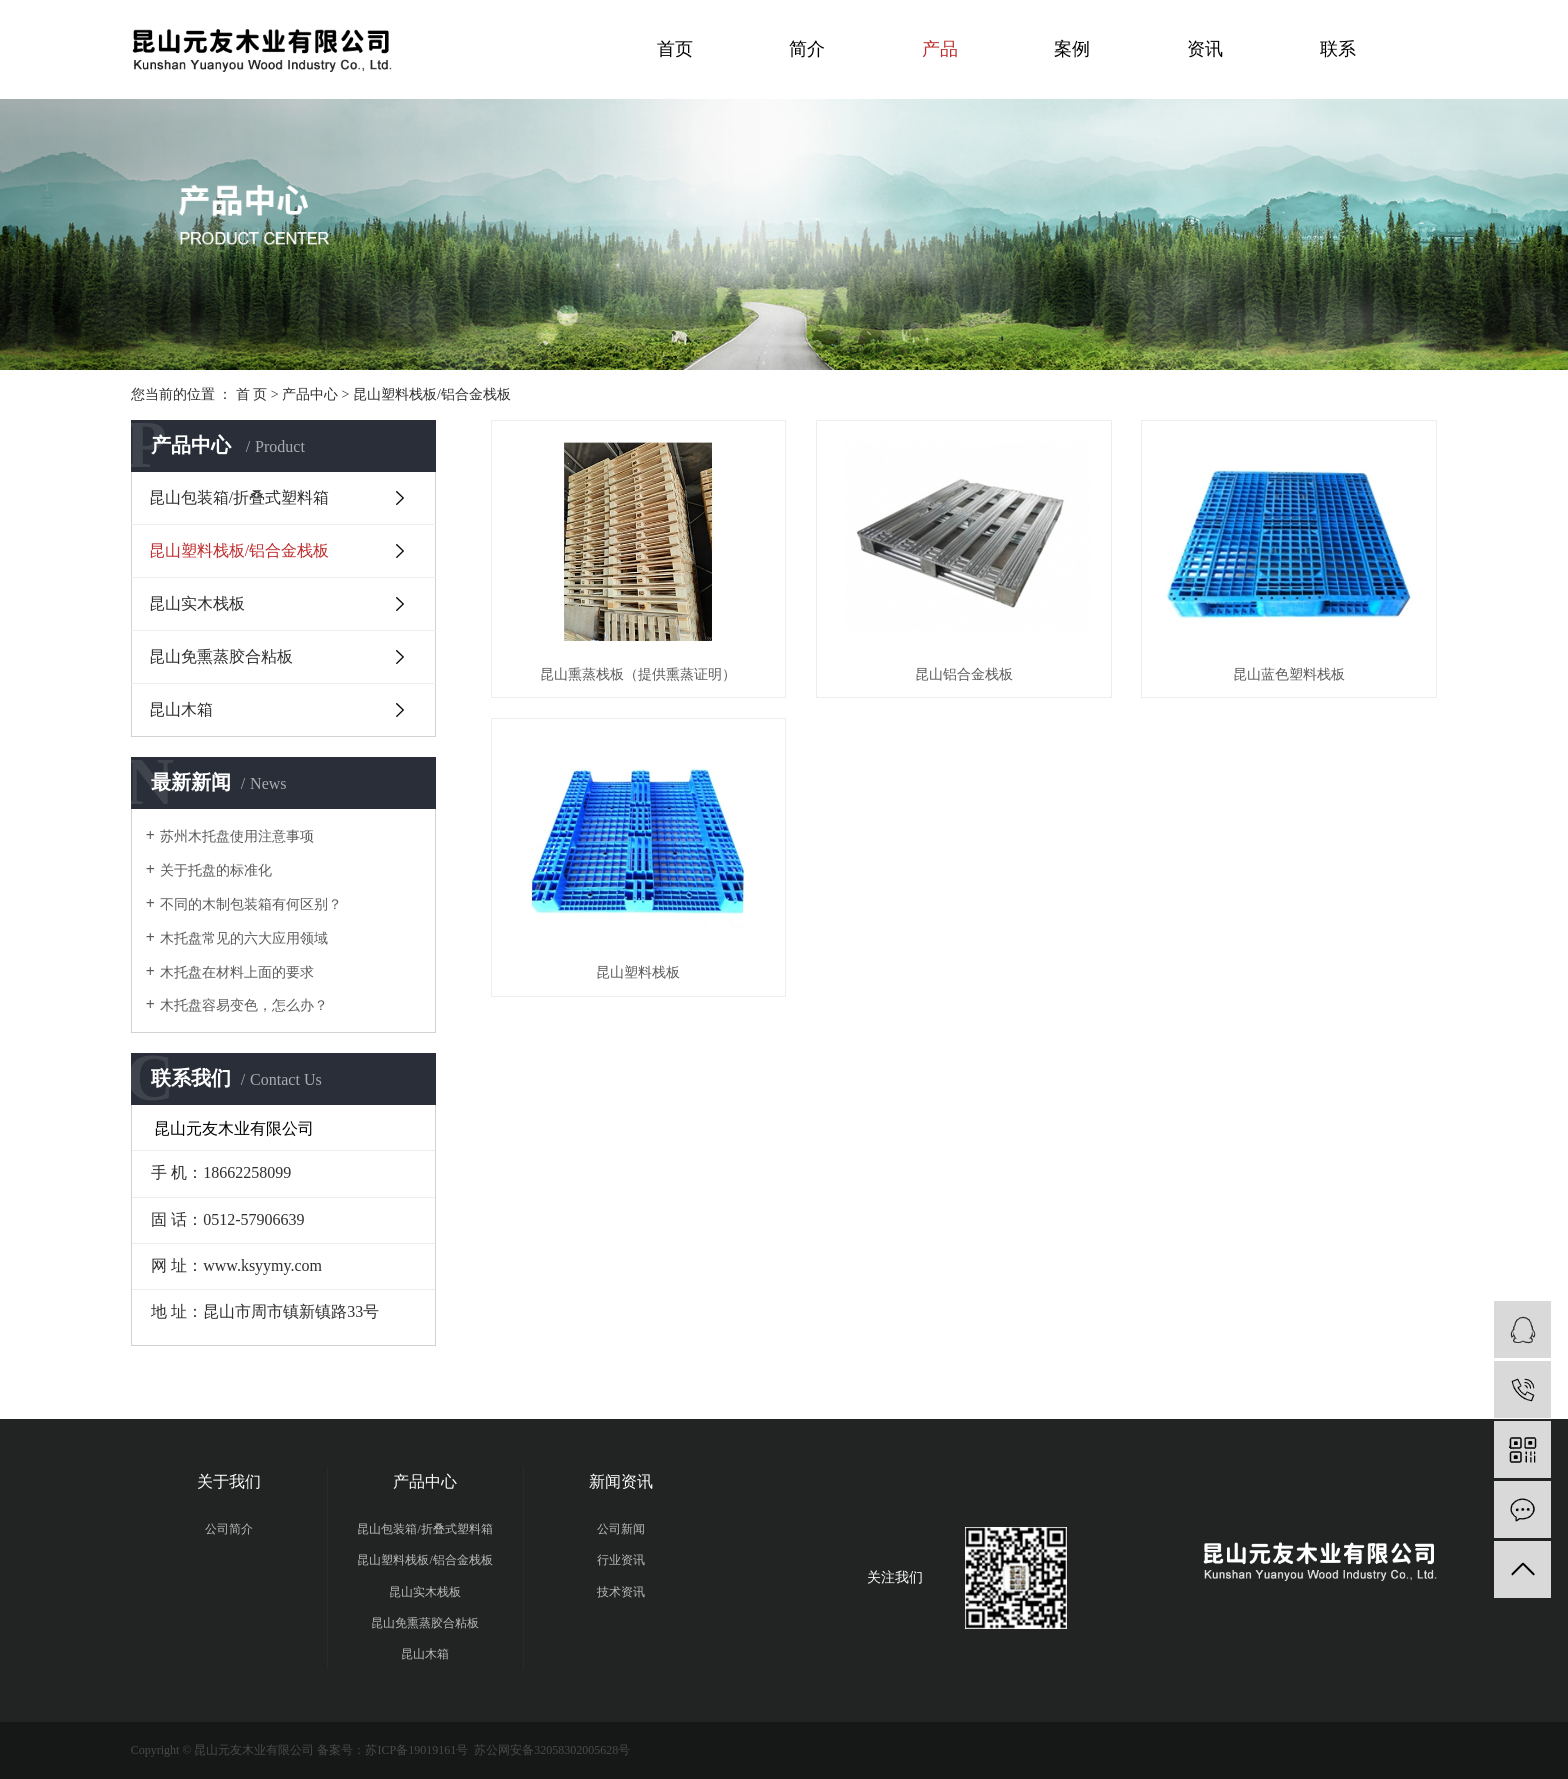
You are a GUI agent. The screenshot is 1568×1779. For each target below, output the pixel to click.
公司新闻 (621, 1529)
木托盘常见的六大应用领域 (244, 938)
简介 (807, 49)
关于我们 (229, 1481)
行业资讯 (621, 1560)
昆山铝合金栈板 (964, 674)
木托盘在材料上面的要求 (237, 972)
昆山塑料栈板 (638, 972)
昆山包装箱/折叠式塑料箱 (239, 497)
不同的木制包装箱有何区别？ (251, 904)
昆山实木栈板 (197, 603)
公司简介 (229, 1529)
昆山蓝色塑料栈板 (1289, 674)
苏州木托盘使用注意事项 (237, 836)
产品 (940, 49)
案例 (1072, 49)
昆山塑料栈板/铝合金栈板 (432, 394)
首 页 (252, 394)
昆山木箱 (181, 709)
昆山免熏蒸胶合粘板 (221, 656)
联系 (1338, 49)
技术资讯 (621, 1592)
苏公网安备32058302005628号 (550, 1750)
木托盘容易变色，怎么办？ (244, 1005)
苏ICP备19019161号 (416, 1750)
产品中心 (310, 394)
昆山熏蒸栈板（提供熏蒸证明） (638, 674)
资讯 (1205, 49)
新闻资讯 (621, 1481)
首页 (675, 49)
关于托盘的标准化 (216, 870)
